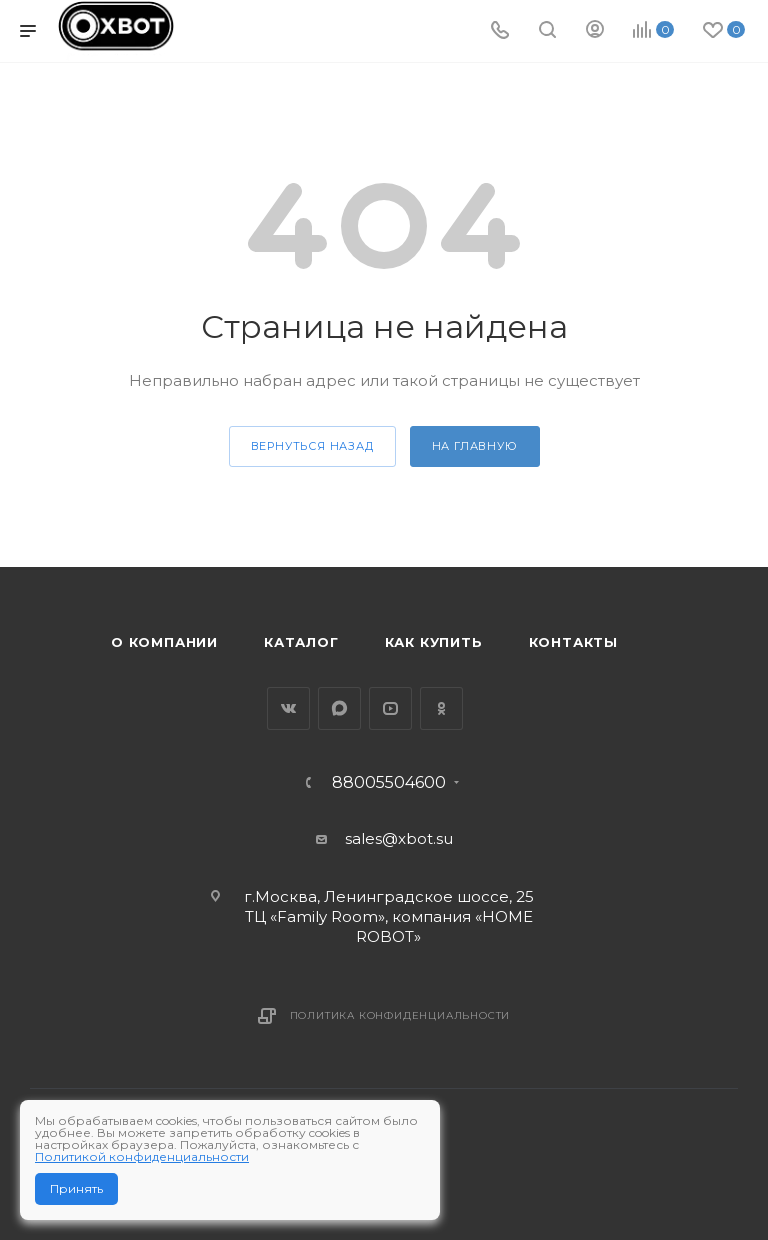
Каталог (301, 642)
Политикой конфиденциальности (142, 1156)
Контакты (573, 642)
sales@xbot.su (399, 838)
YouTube (390, 708)
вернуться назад (312, 446)
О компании (164, 642)
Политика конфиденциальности (400, 1015)
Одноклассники (441, 708)
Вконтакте (288, 708)
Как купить (434, 642)
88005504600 (389, 783)
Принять (76, 1188)
